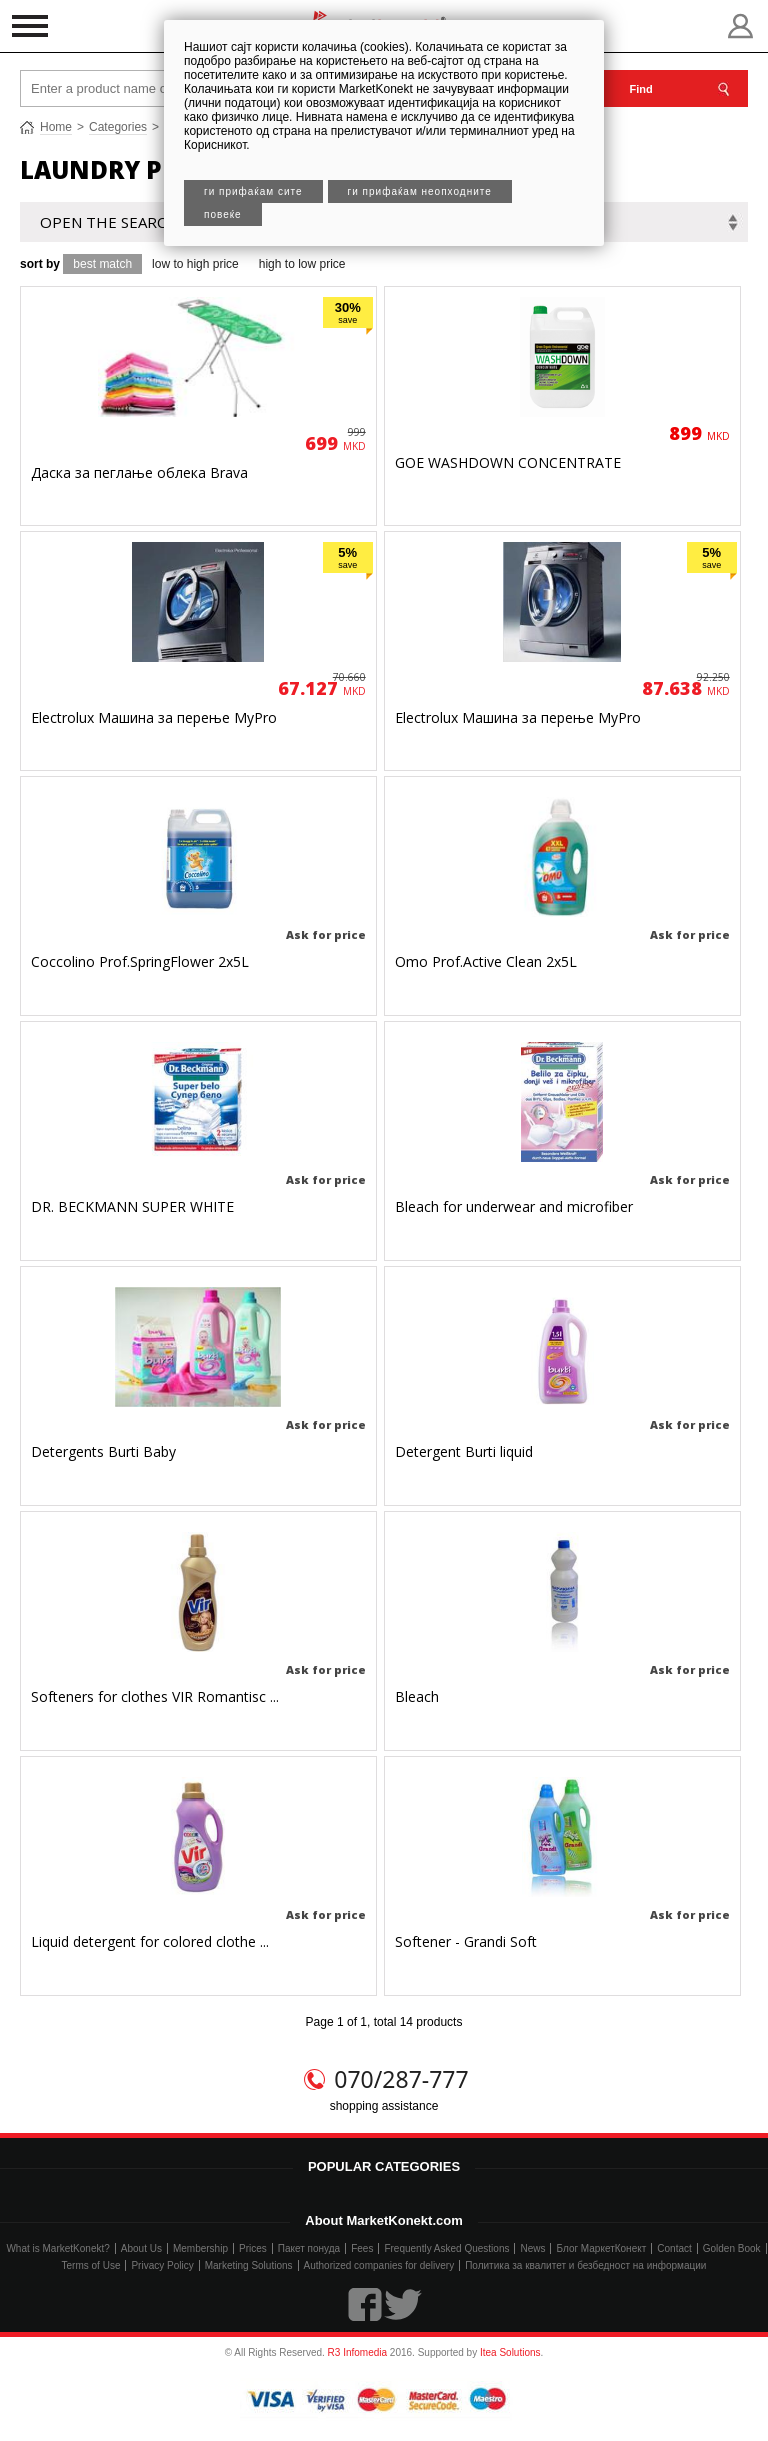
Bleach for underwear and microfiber (514, 1206)
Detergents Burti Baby (103, 1451)
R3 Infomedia (357, 2352)
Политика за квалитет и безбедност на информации (585, 2265)
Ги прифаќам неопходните (420, 191)
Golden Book (732, 2248)
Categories (118, 127)
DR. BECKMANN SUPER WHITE (132, 1206)
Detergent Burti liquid (464, 1451)
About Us (141, 2248)
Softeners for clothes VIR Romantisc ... (155, 1696)
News (532, 2248)
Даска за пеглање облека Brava (139, 472)
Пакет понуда (309, 2248)
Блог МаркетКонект (601, 2248)
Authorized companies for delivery (379, 2265)
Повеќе (223, 214)
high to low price (302, 264)
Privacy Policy (162, 2265)
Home (56, 127)
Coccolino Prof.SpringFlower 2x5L (140, 961)
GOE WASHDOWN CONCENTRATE (508, 462)
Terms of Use (91, 2265)
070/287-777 (401, 2079)
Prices (253, 2248)
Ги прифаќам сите (253, 191)
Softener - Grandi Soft (466, 1941)
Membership (200, 2248)
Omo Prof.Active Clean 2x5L (486, 961)
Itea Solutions (510, 2352)
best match (102, 264)
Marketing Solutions (249, 2265)
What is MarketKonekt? (57, 2248)
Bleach (417, 1696)
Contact (674, 2248)
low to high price (195, 264)
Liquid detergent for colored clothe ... (150, 1941)
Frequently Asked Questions (446, 2248)
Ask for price (326, 934)
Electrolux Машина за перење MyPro (154, 717)
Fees (362, 2248)
